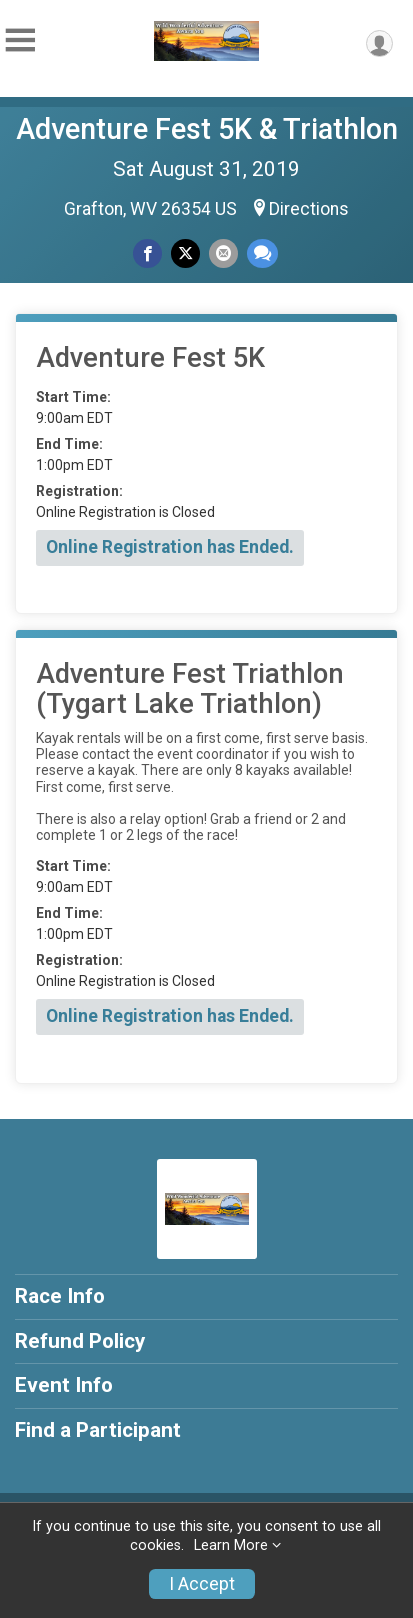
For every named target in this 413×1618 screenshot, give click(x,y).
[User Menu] (379, 43)
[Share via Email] (223, 253)
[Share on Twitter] (185, 253)
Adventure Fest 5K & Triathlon (207, 129)
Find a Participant (98, 1430)
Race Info (60, 1296)
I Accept (202, 1584)
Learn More (231, 1545)
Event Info (64, 1385)
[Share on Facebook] (147, 253)
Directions (309, 209)
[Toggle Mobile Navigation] (20, 40)
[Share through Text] (262, 253)
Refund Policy (80, 1341)
